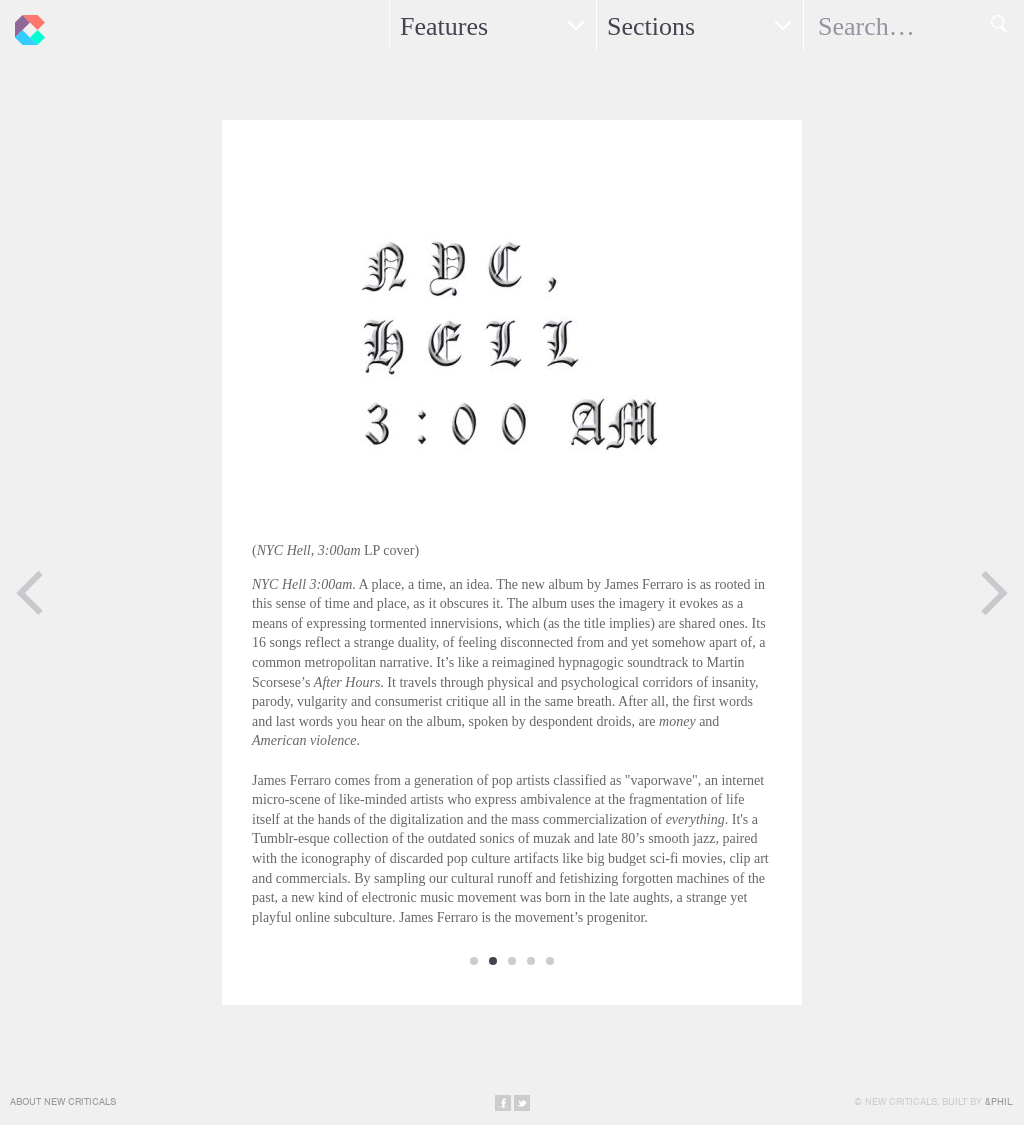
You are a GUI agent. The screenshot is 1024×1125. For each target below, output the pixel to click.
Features (444, 26)
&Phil (998, 1101)
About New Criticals (63, 1101)
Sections (651, 26)
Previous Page (30, 593)
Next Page (994, 593)
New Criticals (25, 25)
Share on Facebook (503, 1103)
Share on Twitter (522, 1103)
